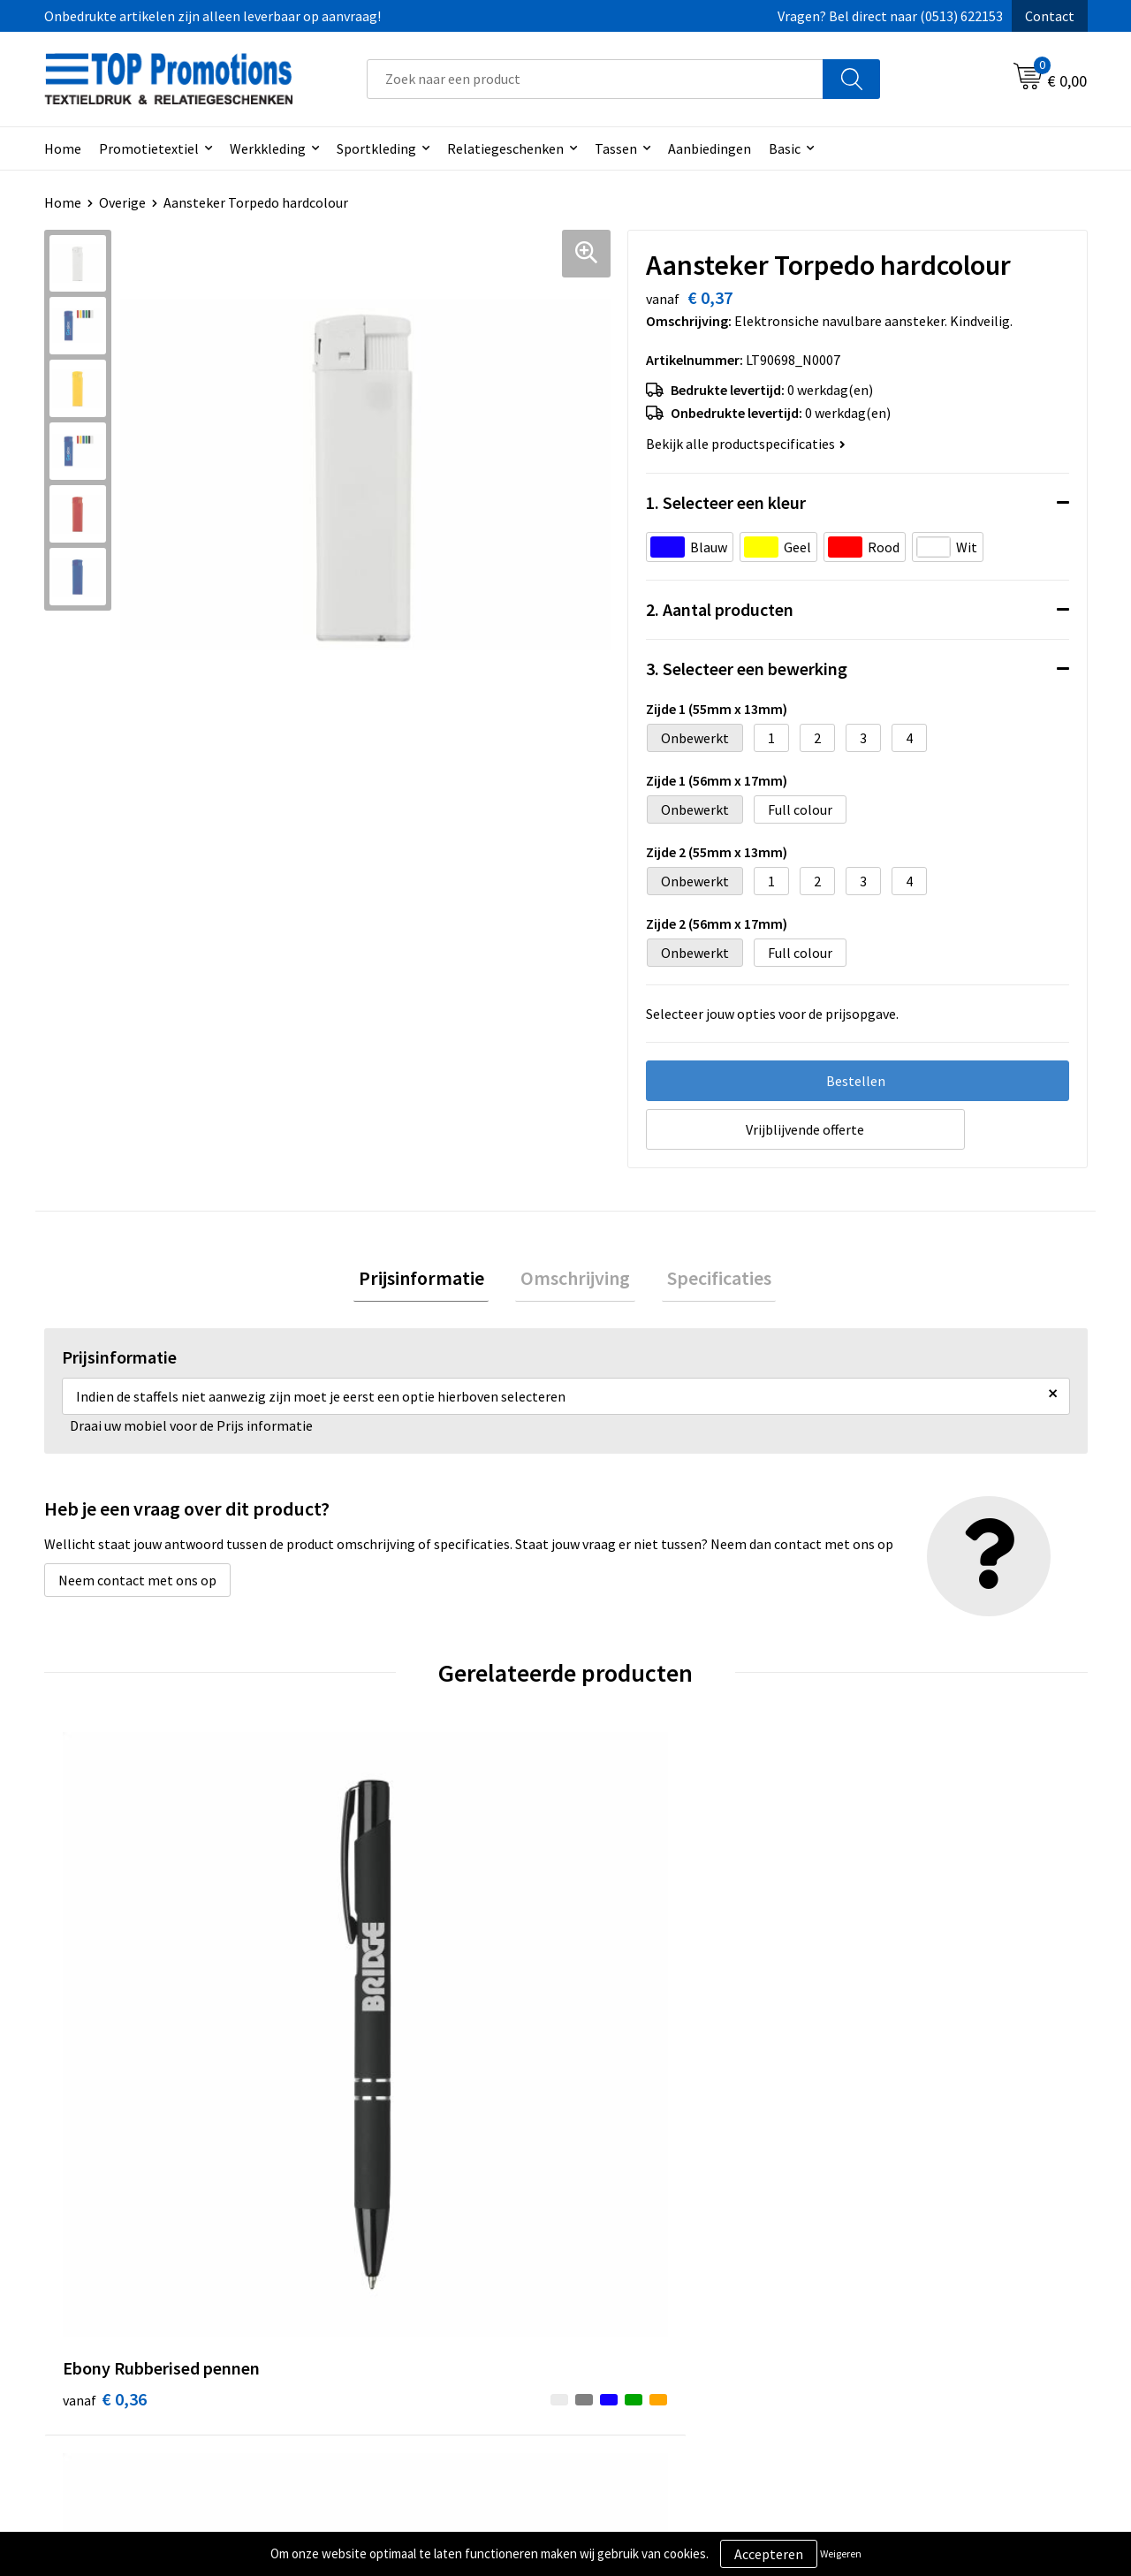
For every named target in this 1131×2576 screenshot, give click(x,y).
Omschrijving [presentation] (575, 1280)
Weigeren (841, 2553)
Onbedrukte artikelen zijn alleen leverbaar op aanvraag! (212, 16)
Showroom (879, 2287)
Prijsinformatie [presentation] (431, 1280)
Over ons (355, 2287)
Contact (1049, 16)
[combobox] (595, 79)
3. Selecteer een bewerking (746, 668)
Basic (785, 148)
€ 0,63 (365, 2022)
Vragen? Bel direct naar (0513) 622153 (890, 16)
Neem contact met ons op (137, 1585)
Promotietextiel (149, 148)
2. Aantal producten (719, 609)
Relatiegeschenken (505, 148)
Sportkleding (376, 148)
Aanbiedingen (709, 148)
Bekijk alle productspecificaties (746, 443)
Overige (122, 202)
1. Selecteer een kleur (726, 502)
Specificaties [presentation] (709, 1280)
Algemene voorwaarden (659, 2287)
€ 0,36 (105, 2022)
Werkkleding (268, 148)
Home (62, 148)
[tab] (431, 1281)
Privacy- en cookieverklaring (673, 2313)
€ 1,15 (626, 2022)
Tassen (616, 148)
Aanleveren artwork (905, 2313)
